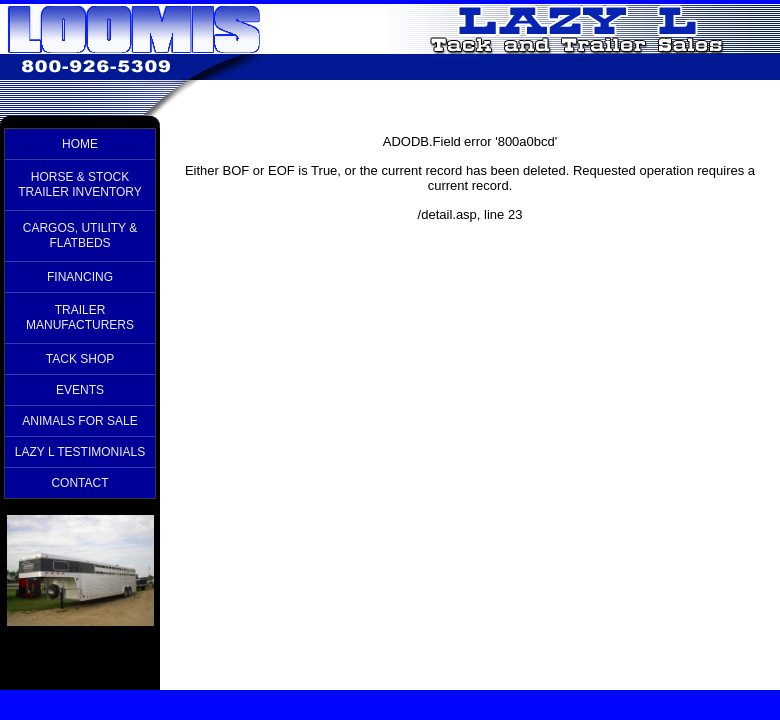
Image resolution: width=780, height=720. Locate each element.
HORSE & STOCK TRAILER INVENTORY (80, 184)
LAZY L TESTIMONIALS (80, 452)
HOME (80, 144)
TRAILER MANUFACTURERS (80, 317)
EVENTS (80, 390)
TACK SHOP (80, 359)
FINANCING (80, 277)
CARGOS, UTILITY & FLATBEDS (80, 235)
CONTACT (79, 483)
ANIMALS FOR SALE (79, 421)
